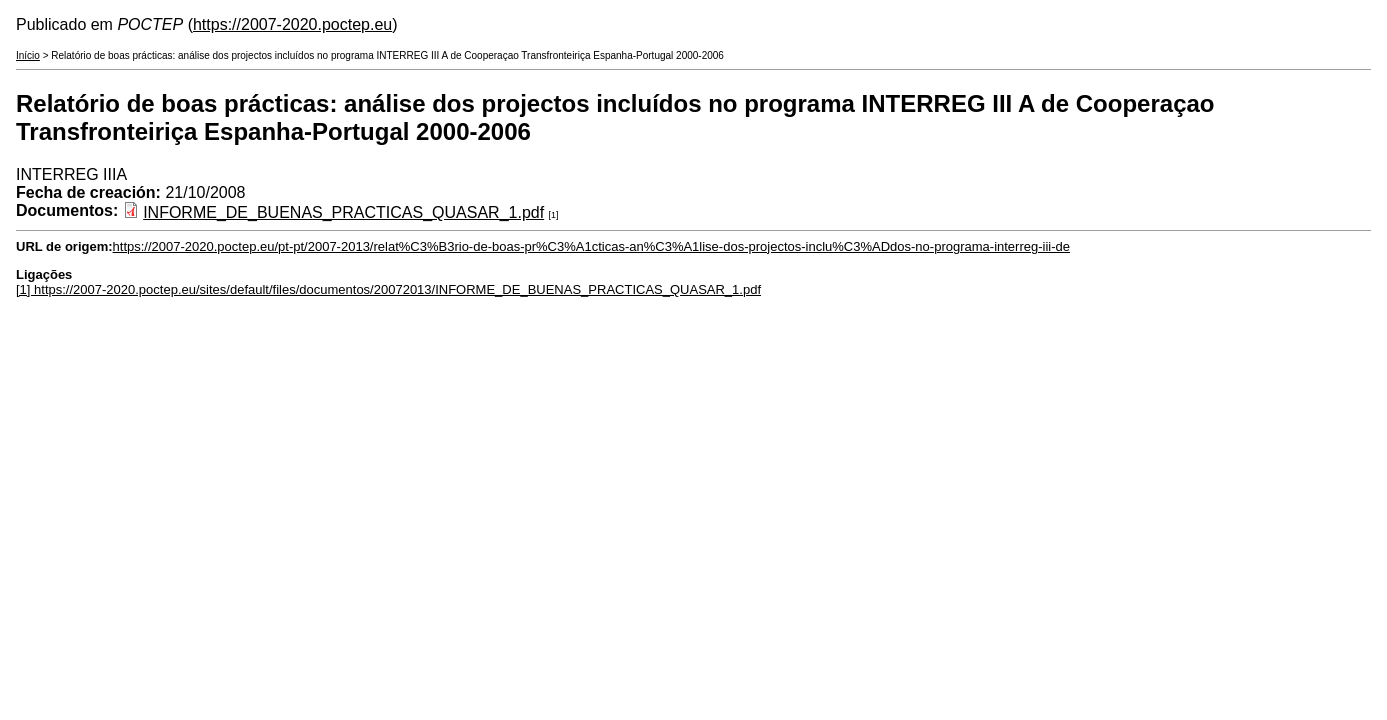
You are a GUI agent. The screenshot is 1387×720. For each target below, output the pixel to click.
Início (28, 55)
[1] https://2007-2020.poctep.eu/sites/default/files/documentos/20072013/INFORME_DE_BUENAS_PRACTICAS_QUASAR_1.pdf (388, 289)
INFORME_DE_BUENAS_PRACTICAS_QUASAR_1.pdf (343, 212)
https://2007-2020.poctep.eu (292, 24)
